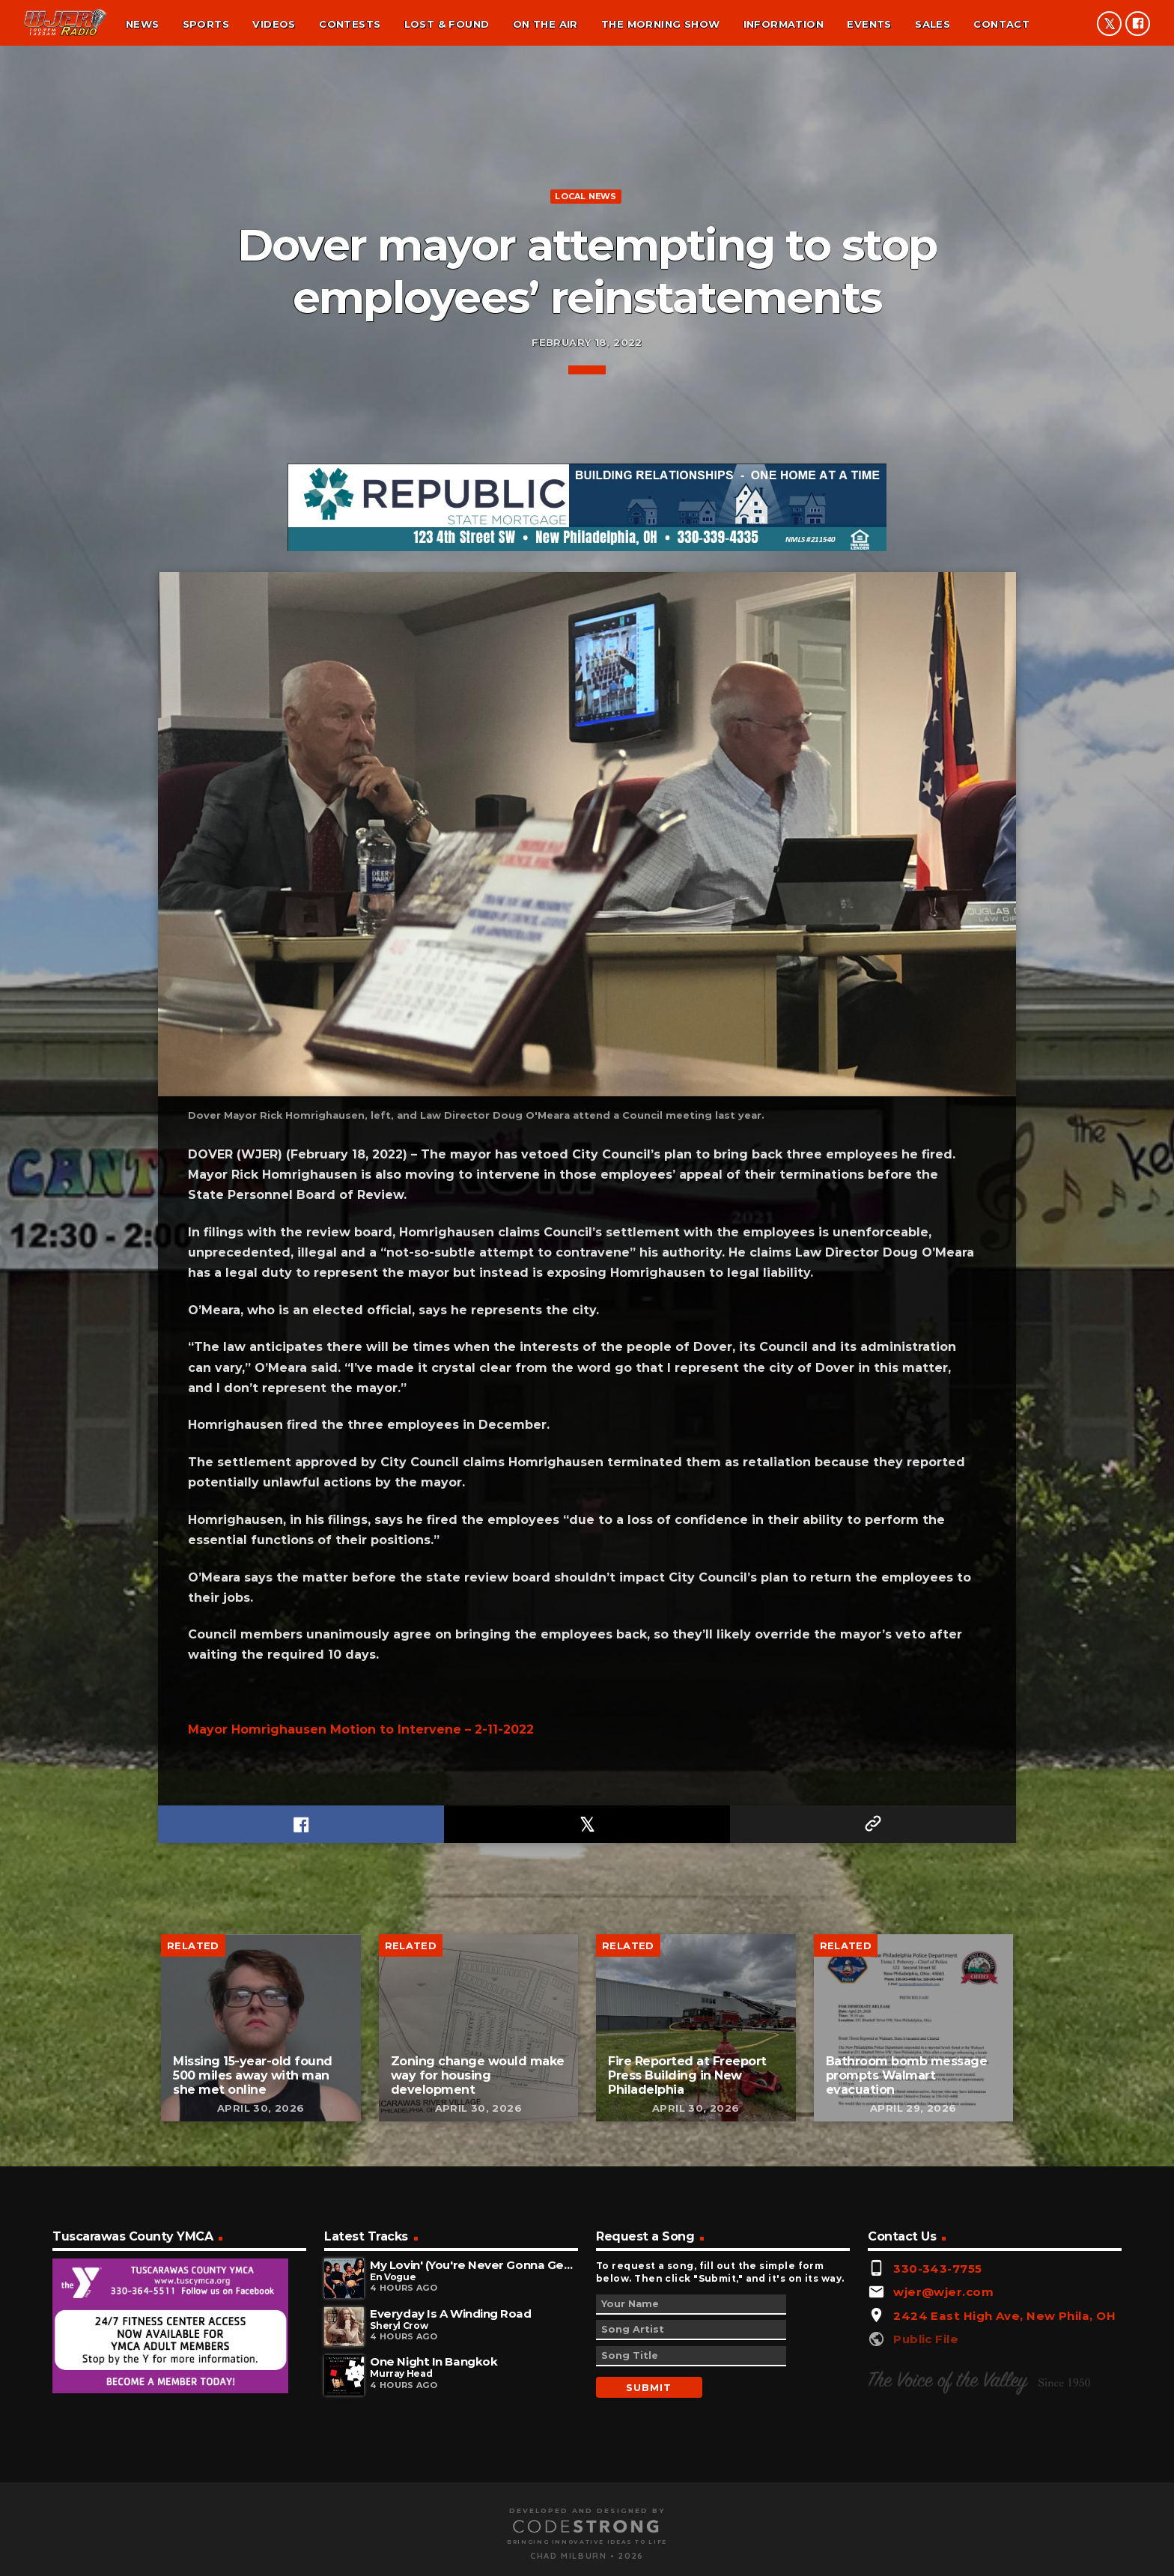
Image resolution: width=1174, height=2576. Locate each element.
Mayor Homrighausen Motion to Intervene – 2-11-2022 (361, 2460)
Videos (273, 24)
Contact (1001, 24)
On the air (545, 24)
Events (869, 24)
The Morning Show (660, 24)
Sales (932, 24)
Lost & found (447, 24)
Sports (206, 24)
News (142, 24)
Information (783, 24)
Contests (349, 24)
